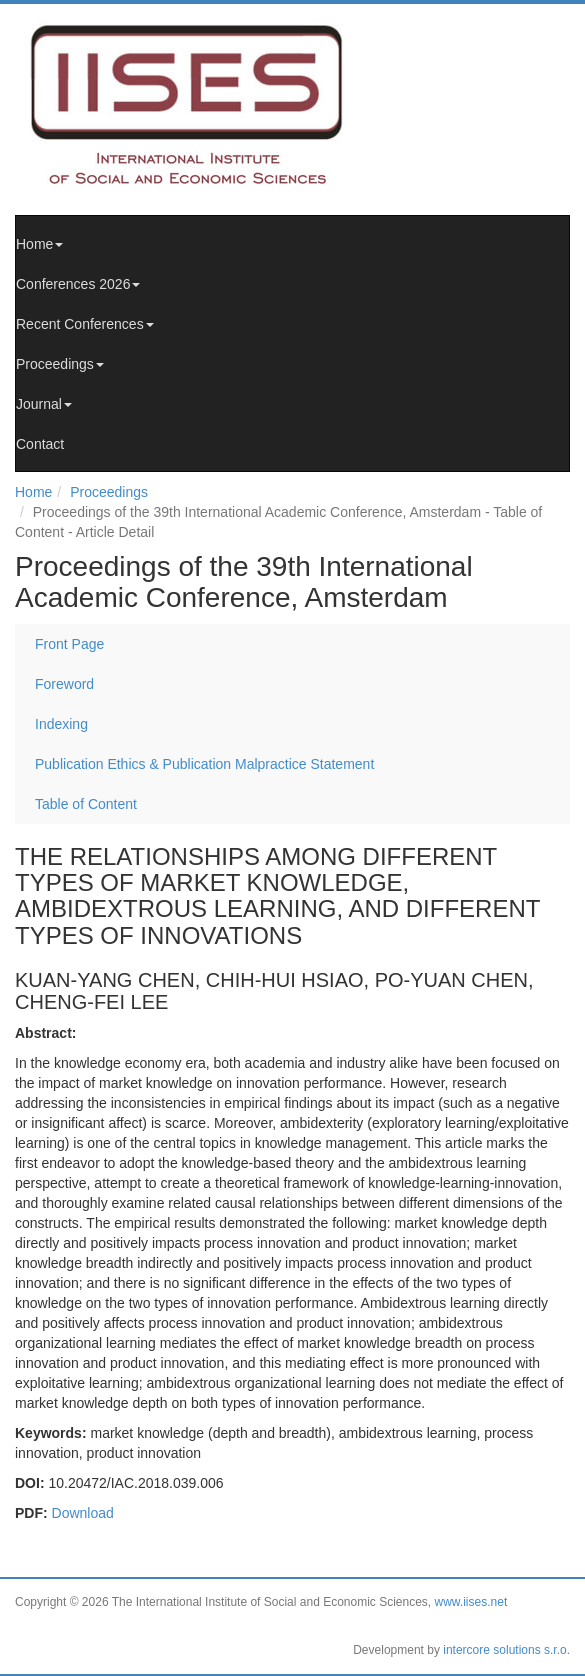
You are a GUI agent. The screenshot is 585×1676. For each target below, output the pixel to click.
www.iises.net (471, 1602)
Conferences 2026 (78, 284)
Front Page (69, 644)
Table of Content (86, 804)
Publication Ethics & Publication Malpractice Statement (204, 764)
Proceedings (60, 364)
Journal (44, 404)
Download (83, 1513)
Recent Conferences (85, 324)
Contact (40, 444)
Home (39, 244)
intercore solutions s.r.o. (506, 1650)
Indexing (61, 724)
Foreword (64, 684)
